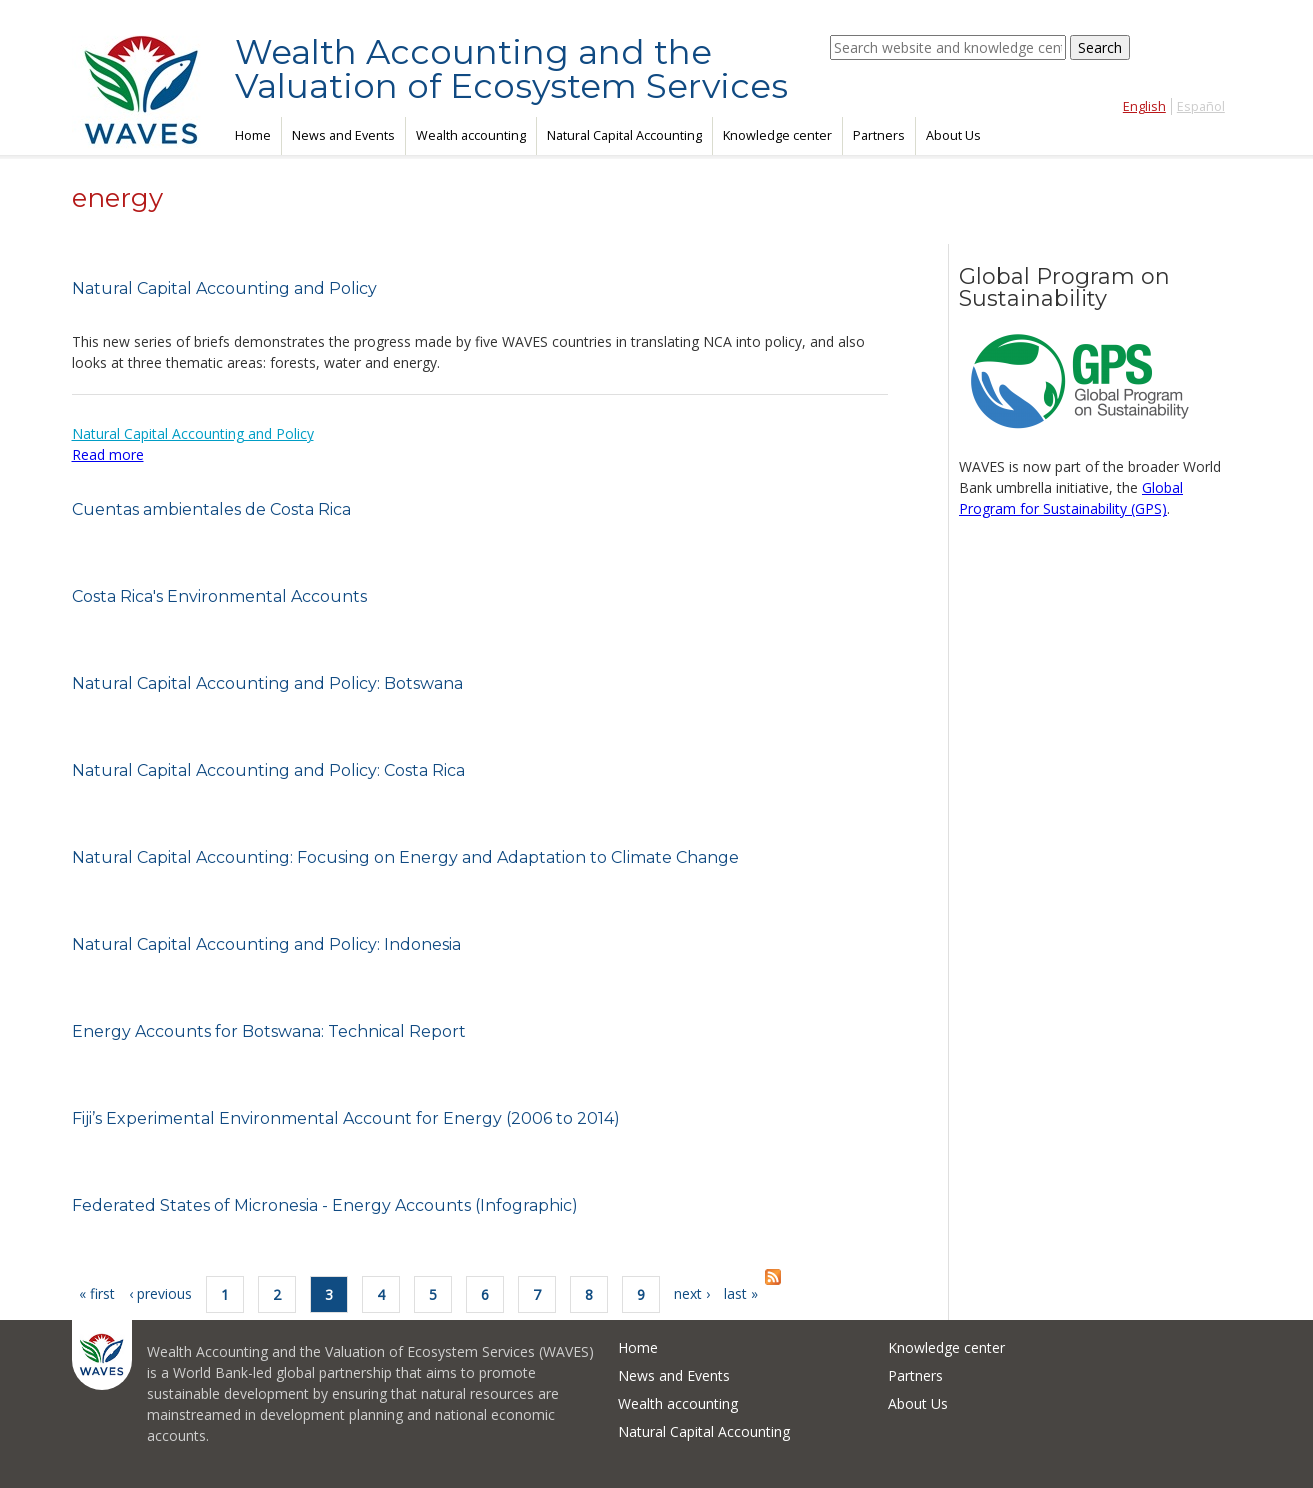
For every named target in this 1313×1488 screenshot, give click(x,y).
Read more (108, 454)
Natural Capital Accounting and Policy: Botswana (267, 683)
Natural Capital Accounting (624, 135)
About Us (953, 135)
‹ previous (160, 1293)
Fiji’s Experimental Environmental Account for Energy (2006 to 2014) (346, 1118)
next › (692, 1293)
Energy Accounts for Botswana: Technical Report (269, 1031)
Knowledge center (777, 135)
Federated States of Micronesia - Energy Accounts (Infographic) (325, 1205)
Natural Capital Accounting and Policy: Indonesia (266, 944)
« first (97, 1293)
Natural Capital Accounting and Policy (224, 288)
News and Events (343, 135)
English (1144, 106)
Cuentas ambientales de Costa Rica (211, 509)
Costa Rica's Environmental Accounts (219, 596)
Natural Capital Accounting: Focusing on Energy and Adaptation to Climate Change (405, 857)
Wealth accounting (471, 135)
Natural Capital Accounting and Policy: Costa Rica (268, 770)
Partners (879, 135)
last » (741, 1293)
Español (1201, 106)
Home (253, 135)
